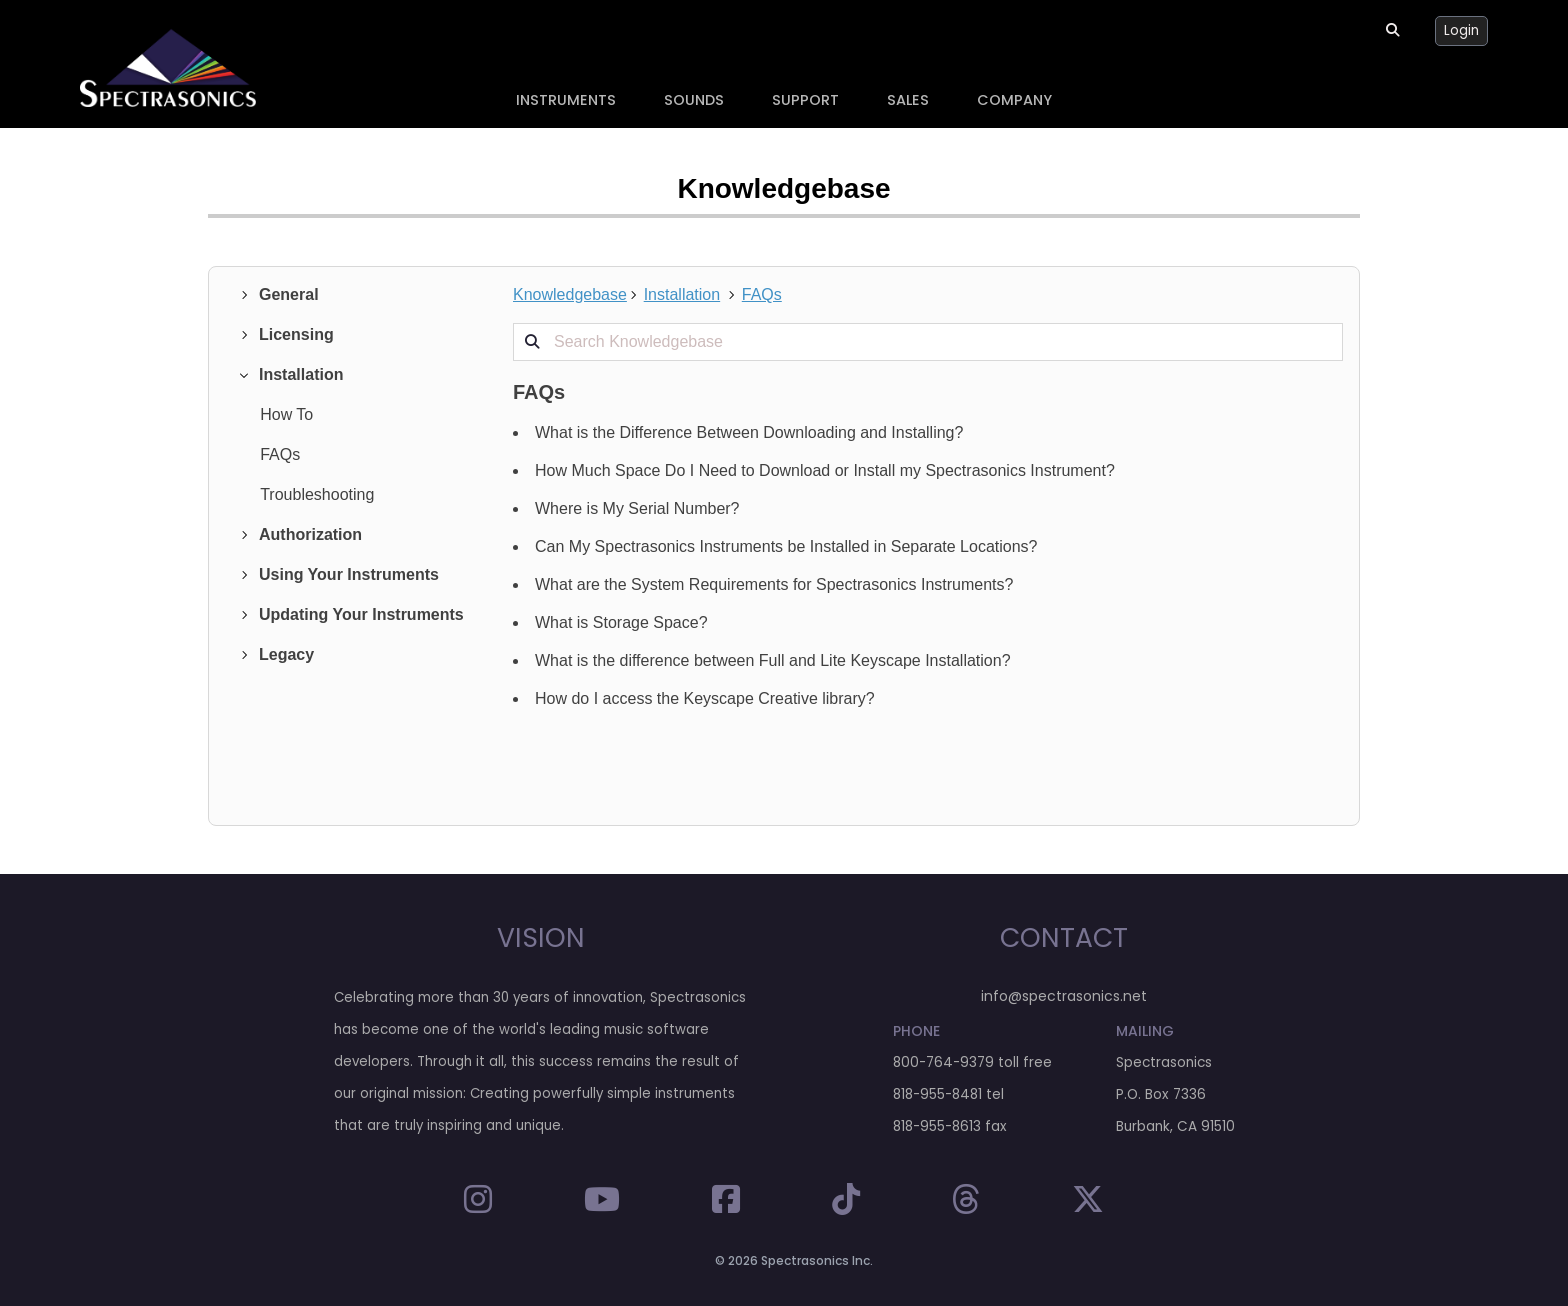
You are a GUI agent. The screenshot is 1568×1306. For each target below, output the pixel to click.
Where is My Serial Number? (637, 508)
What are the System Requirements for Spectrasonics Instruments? (774, 584)
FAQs (762, 294)
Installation (682, 294)
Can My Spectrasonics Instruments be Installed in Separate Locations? (786, 546)
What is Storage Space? (621, 622)
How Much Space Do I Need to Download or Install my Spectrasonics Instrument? (825, 470)
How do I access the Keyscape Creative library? (705, 698)
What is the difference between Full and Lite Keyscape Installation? (773, 660)
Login (1461, 30)
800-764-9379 (943, 1062)
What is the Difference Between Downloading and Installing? (749, 432)
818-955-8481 (937, 1094)
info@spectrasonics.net (1064, 996)
